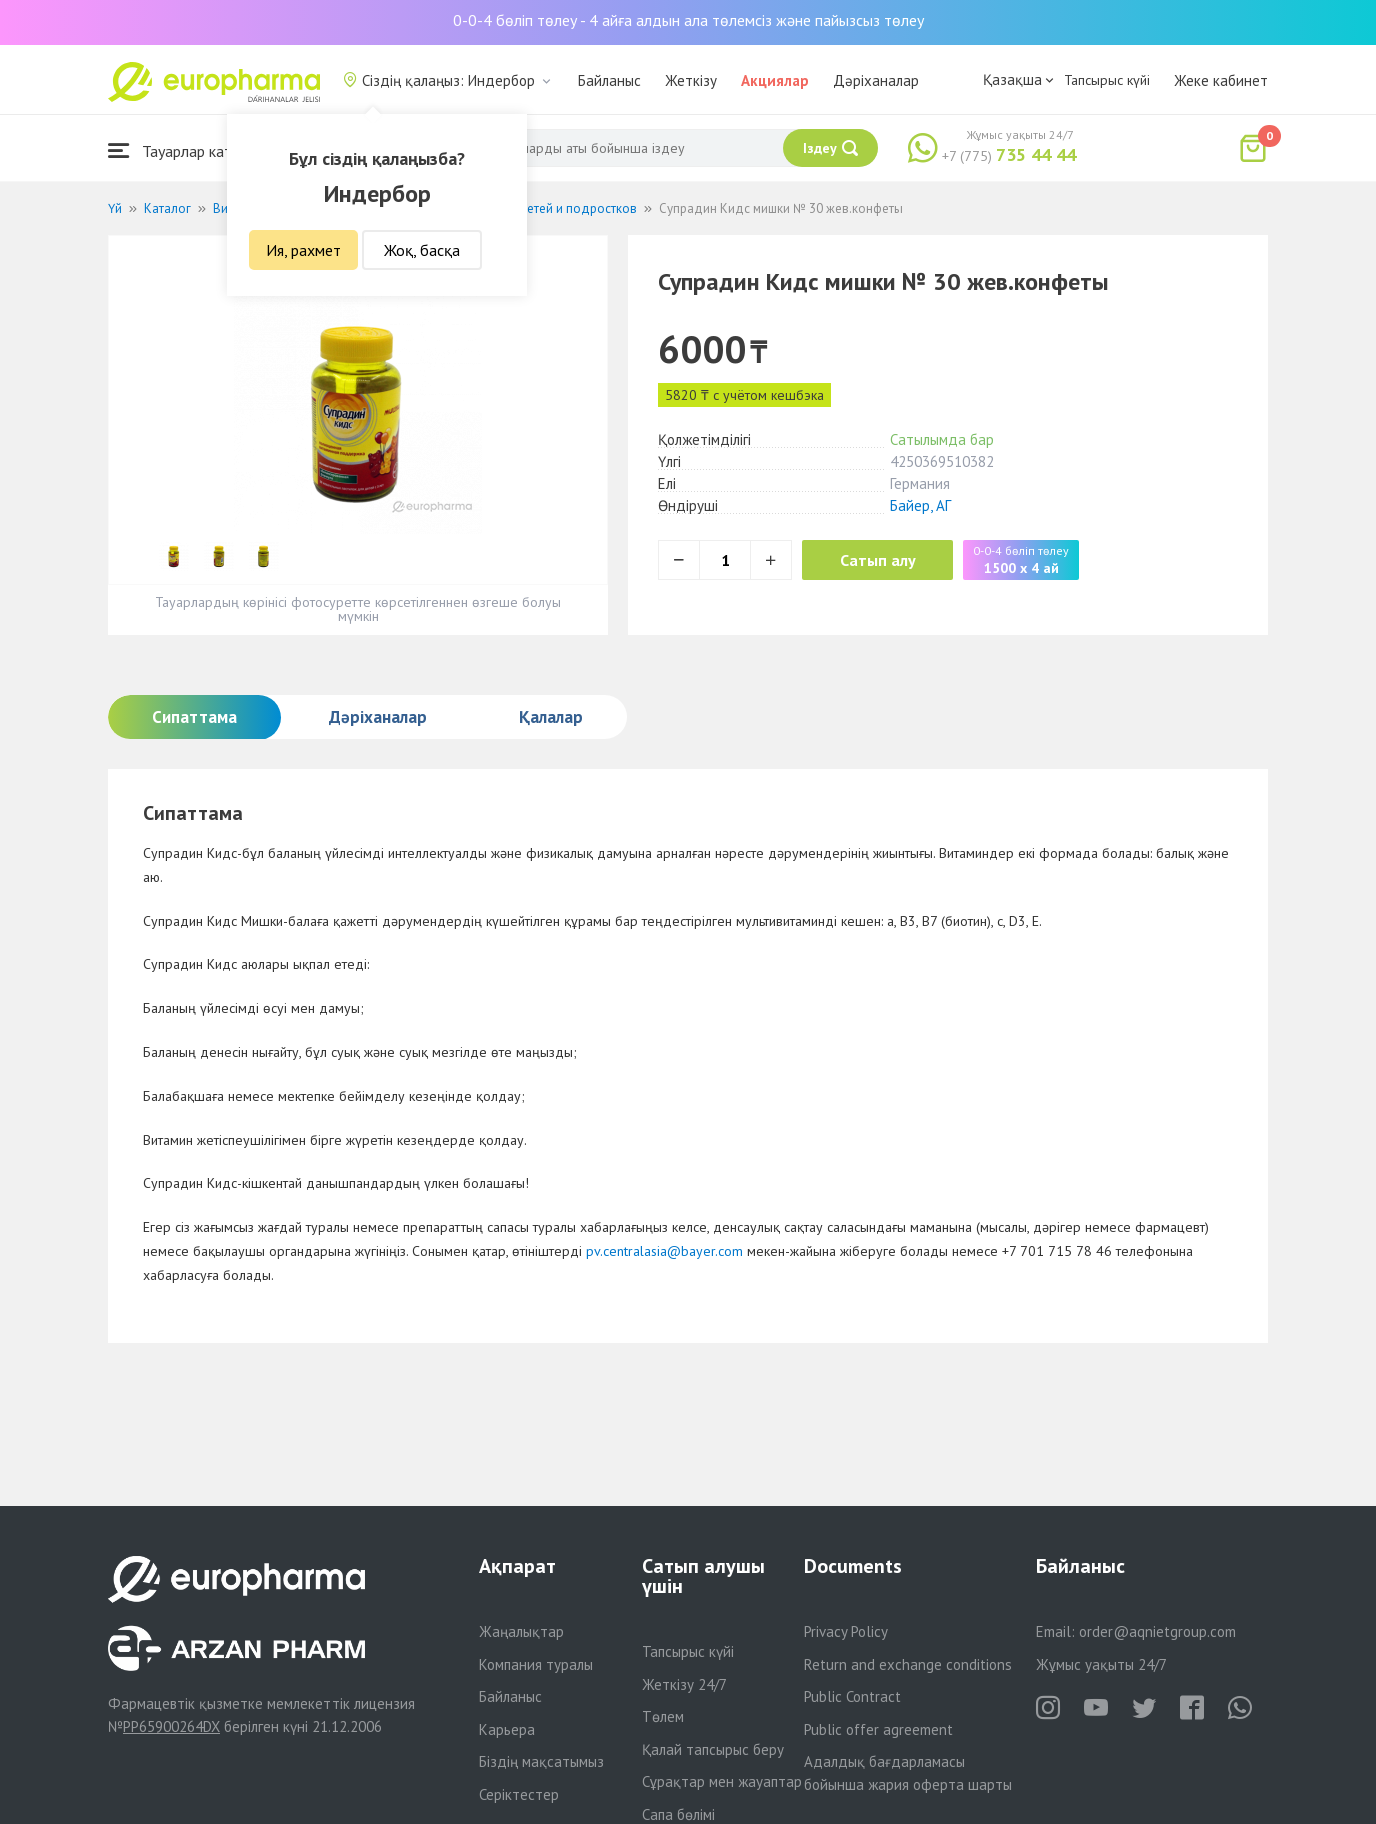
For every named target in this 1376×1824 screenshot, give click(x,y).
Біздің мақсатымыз (541, 1761)
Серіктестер (519, 1794)
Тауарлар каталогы (190, 150)
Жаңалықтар (521, 1631)
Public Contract (852, 1696)
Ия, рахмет (303, 250)
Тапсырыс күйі (1107, 80)
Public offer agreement (878, 1729)
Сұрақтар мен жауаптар (722, 1781)
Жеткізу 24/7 (684, 1684)
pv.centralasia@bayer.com (664, 1251)
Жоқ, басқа (422, 250)
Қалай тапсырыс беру (713, 1749)
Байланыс (609, 80)
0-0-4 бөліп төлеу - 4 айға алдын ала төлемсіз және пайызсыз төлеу (688, 20)
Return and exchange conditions (908, 1664)
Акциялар (775, 80)
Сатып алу (880, 560)
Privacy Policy (846, 1631)
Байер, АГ (920, 505)
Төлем (663, 1716)
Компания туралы (536, 1664)
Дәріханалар (876, 80)
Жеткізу (691, 80)
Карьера (507, 1729)
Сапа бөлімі (678, 1814)
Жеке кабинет (1221, 80)
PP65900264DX (171, 1726)
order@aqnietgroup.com (1157, 1631)
